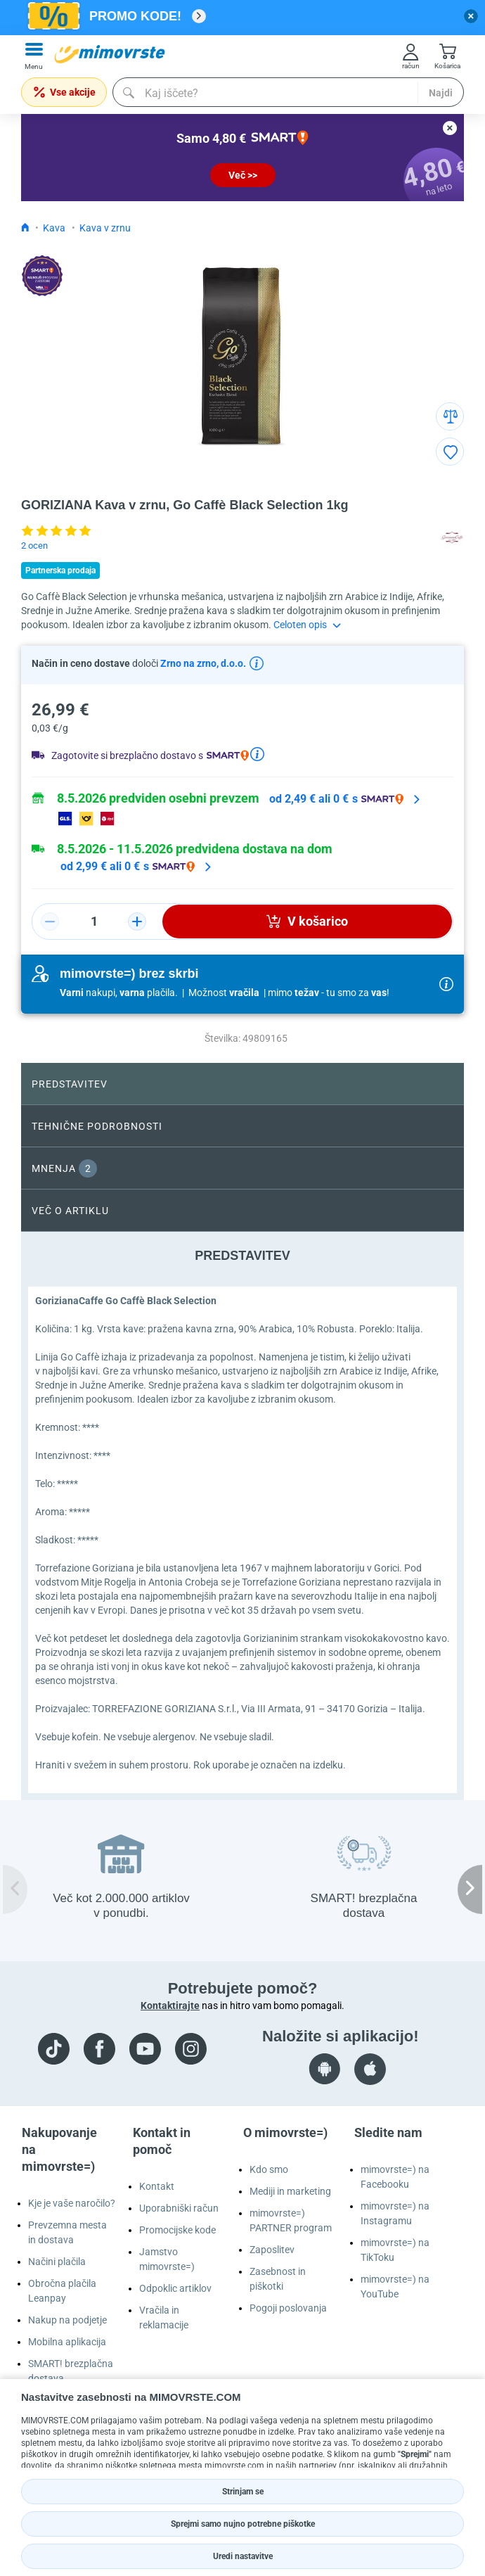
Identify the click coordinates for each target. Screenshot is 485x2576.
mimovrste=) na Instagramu (395, 2213)
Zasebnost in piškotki (278, 2279)
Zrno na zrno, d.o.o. (202, 663)
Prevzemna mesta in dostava (67, 2232)
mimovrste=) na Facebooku (395, 2177)
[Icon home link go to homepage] (25, 228)
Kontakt (156, 2186)
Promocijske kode (177, 2230)
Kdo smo (269, 2169)
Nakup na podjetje (67, 2320)
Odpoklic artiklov (175, 2288)
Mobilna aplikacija (67, 2341)
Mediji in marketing (290, 2191)
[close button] (471, 16)
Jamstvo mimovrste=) (167, 2259)
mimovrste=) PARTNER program (291, 2220)
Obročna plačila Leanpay (62, 2291)
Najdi (441, 92)
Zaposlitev (272, 2249)
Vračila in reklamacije (163, 2317)
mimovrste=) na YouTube (395, 2287)
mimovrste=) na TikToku (395, 2250)
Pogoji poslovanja (288, 2308)
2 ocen (34, 545)
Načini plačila (57, 2261)
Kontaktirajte (170, 2005)
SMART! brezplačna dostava (70, 2371)
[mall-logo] (109, 54)
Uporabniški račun (179, 2208)
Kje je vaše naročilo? (71, 2203)
